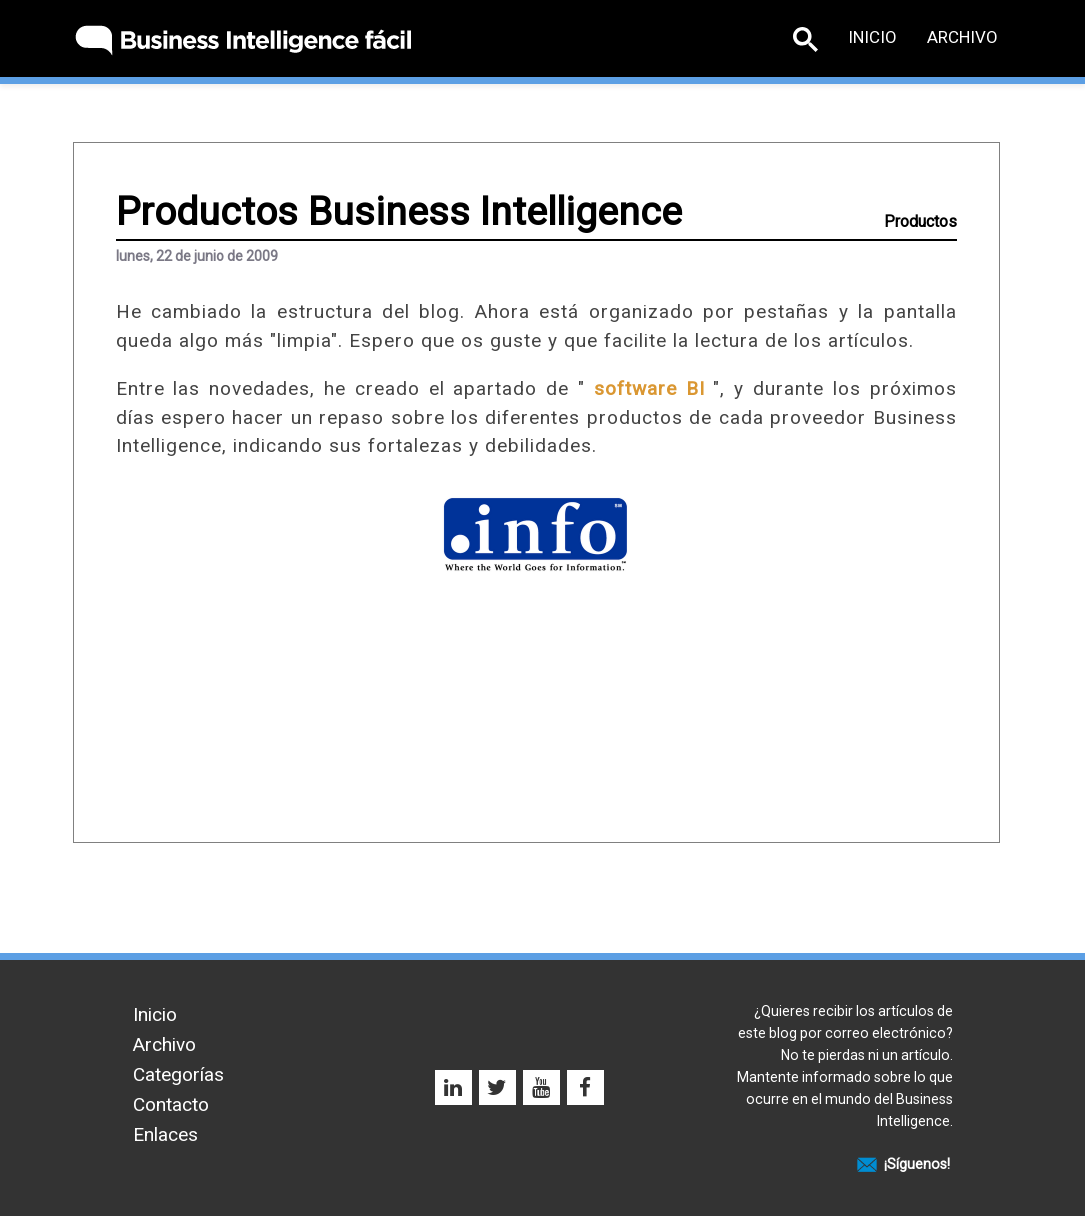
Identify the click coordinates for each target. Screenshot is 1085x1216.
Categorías (178, 1074)
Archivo (962, 37)
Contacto (171, 1104)
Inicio (872, 37)
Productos (920, 221)
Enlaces (165, 1134)
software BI (649, 388)
